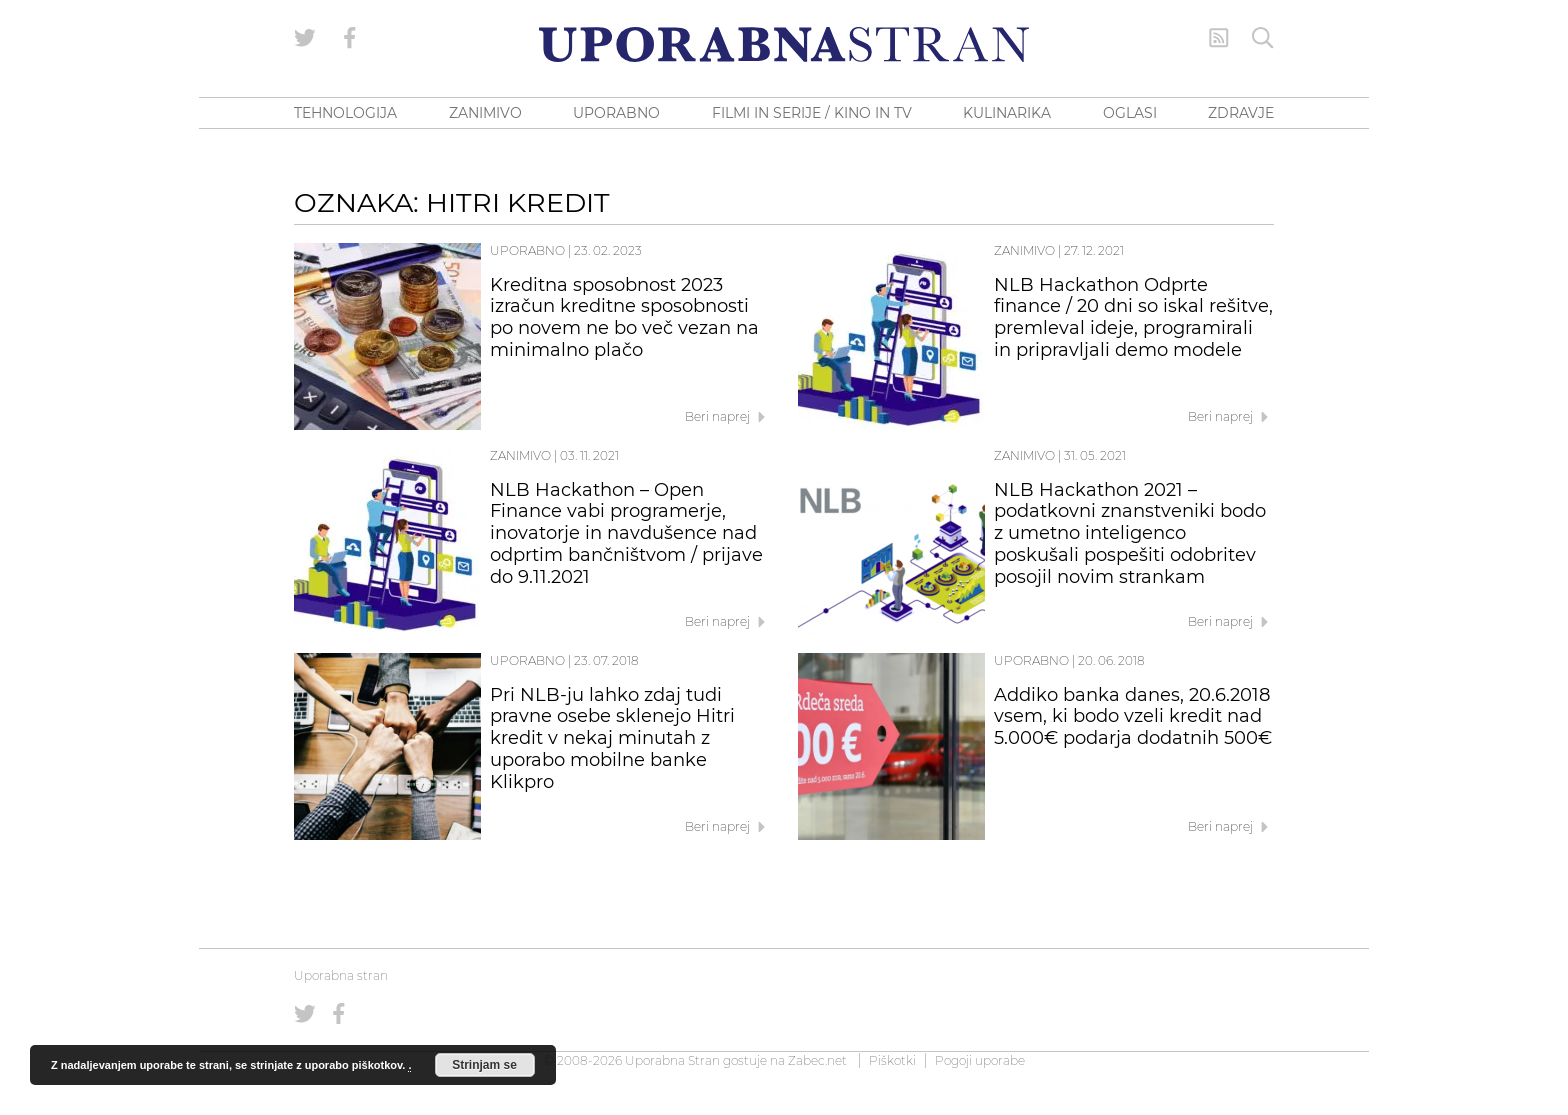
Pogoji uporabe (980, 1060)
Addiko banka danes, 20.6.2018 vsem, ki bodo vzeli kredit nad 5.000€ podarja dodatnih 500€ (1133, 717)
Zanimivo (1024, 250)
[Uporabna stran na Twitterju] (305, 38)
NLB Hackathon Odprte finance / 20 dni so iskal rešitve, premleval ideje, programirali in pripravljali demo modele (1133, 317)
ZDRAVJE (1241, 113)
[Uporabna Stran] (784, 44)
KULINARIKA (1007, 113)
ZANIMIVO (485, 113)
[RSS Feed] (1219, 38)
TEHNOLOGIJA (345, 113)
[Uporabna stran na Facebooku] (350, 38)
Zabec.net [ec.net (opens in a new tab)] (817, 1060)
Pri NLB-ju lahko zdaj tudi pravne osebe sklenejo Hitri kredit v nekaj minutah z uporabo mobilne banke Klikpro (612, 738)
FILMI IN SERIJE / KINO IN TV (812, 113)
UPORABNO (616, 113)
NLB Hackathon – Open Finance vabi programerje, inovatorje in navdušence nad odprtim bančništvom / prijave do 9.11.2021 (626, 533)
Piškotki (892, 1060)
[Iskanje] (1263, 38)
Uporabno (527, 250)
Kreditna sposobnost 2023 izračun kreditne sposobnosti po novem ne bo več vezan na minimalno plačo (624, 317)
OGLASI (1130, 113)
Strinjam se (484, 1065)
